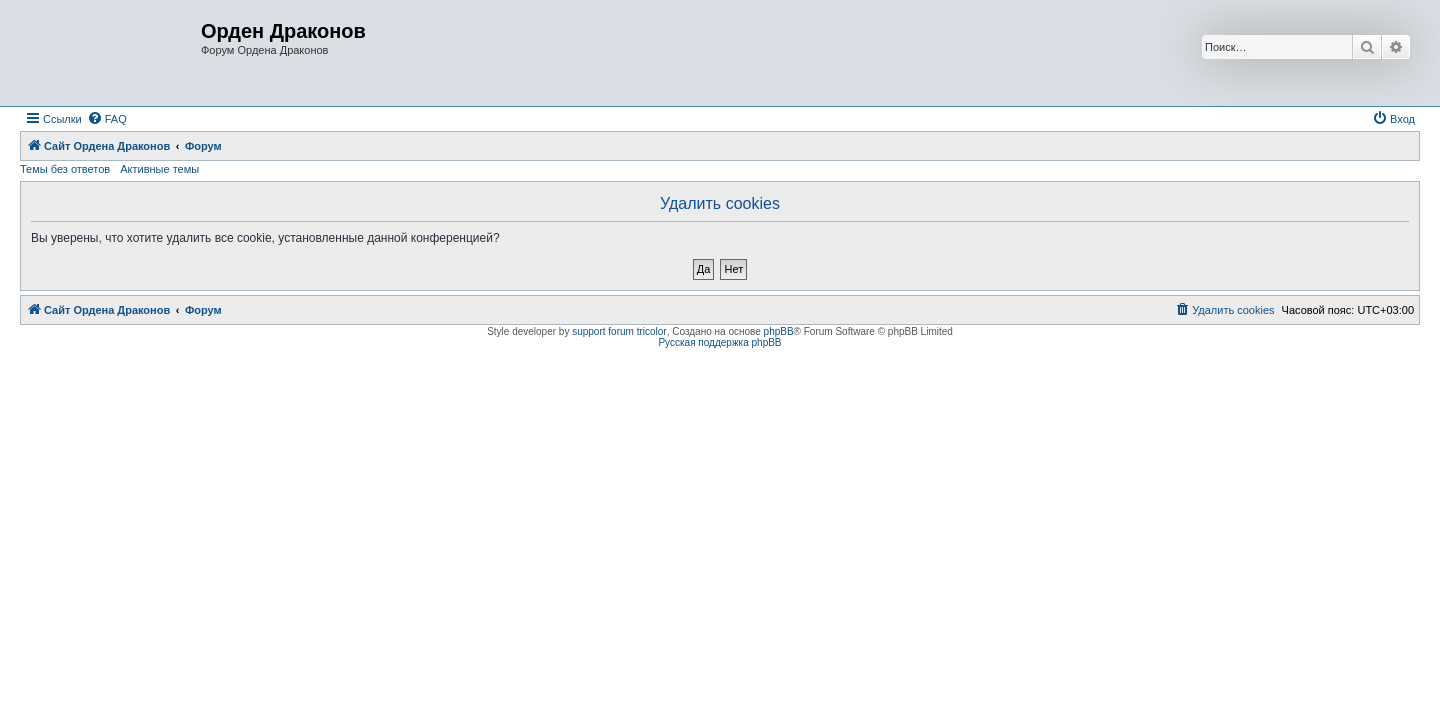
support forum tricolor (619, 331)
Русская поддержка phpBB (719, 342)
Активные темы (159, 169)
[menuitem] (107, 119)
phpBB (779, 331)
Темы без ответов (65, 169)
